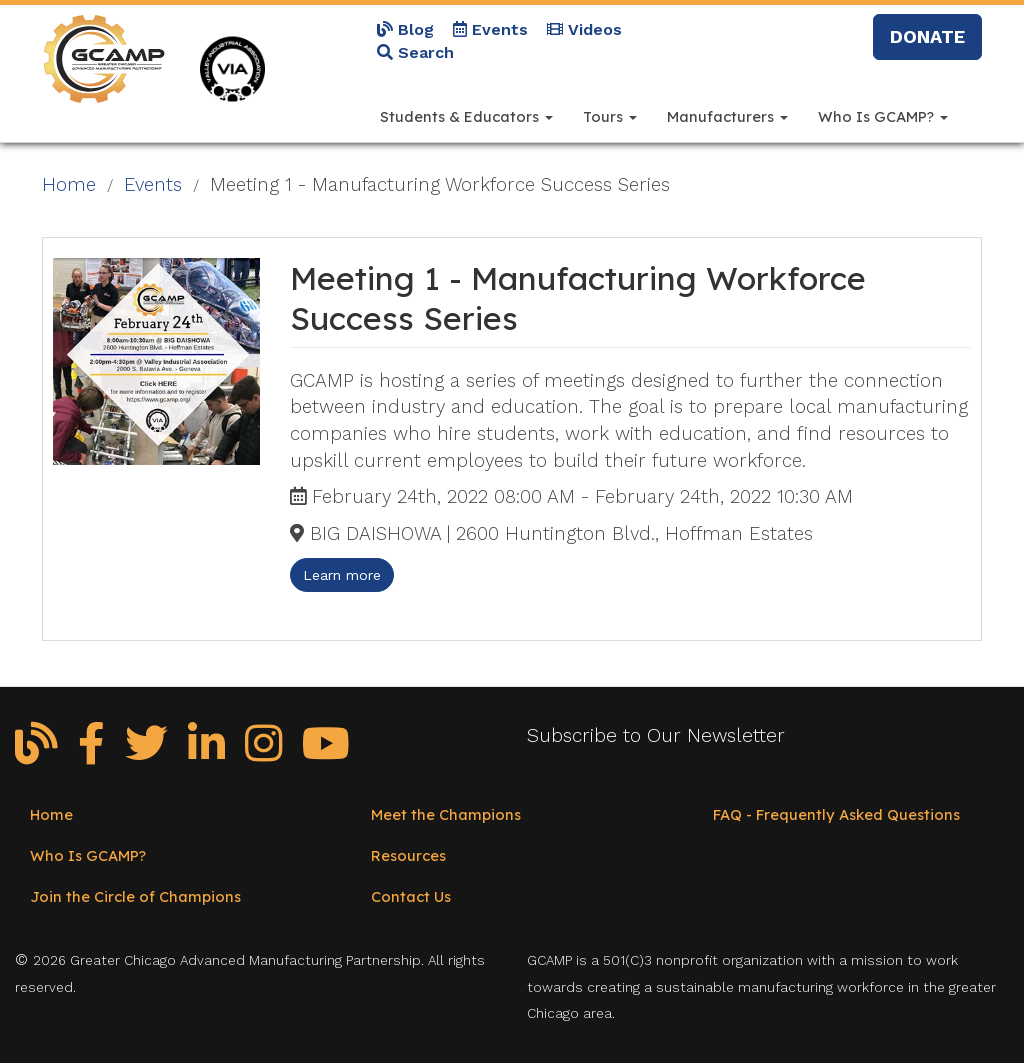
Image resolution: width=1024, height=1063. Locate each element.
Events (490, 29)
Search (415, 52)
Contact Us (411, 896)
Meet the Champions (446, 814)
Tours (610, 116)
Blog (405, 29)
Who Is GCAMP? (883, 116)
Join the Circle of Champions (135, 896)
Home (69, 185)
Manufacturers (727, 116)
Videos (584, 29)
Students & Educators (466, 116)
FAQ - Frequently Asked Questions (836, 814)
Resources (408, 855)
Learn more (342, 575)
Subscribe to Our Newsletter (656, 735)
